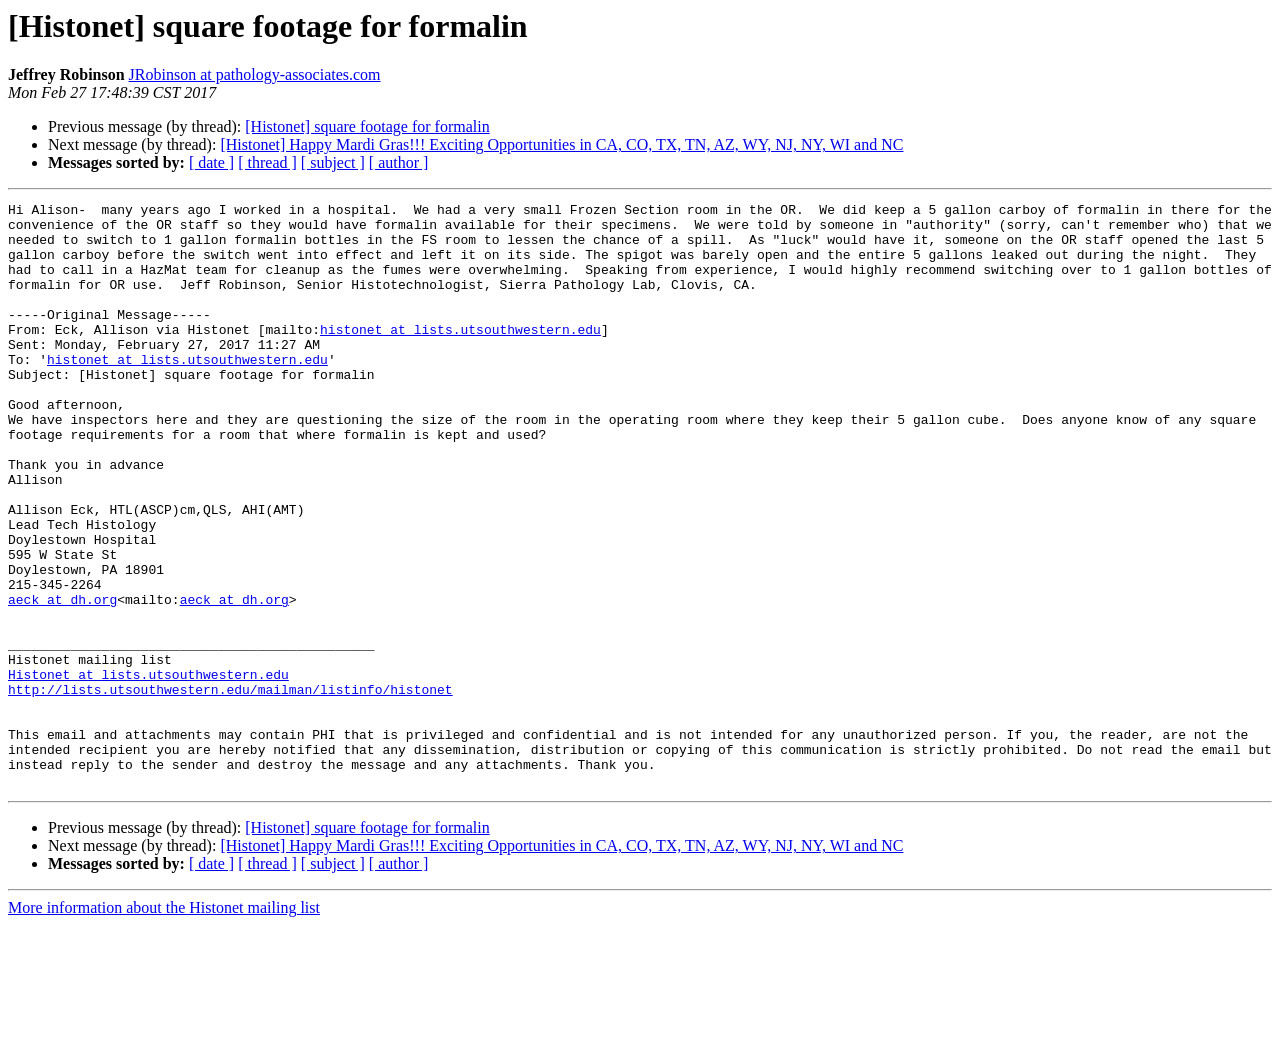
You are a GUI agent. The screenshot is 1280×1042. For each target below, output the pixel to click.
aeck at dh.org (62, 680)
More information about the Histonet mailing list (164, 1024)
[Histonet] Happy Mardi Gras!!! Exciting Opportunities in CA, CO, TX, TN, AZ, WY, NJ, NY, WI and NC (561, 144)
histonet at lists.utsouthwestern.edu (460, 356)
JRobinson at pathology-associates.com (255, 74)
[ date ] (211, 162)
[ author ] (399, 162)
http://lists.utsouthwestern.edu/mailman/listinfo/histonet (230, 788)
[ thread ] (267, 162)
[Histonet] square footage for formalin (367, 126)
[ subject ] (333, 162)
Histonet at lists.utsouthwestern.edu (148, 770)
